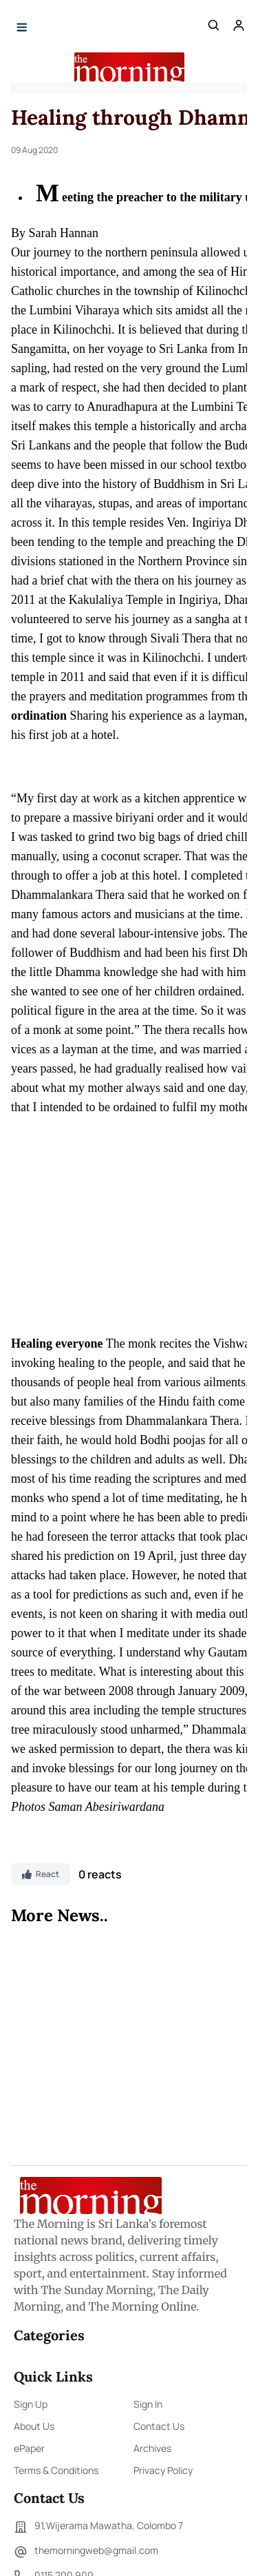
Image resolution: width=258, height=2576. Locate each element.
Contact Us (158, 2426)
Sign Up (30, 2404)
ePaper (29, 2448)
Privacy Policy (163, 2470)
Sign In (147, 2404)
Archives (152, 2448)
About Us (34, 2426)
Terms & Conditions (56, 2470)
